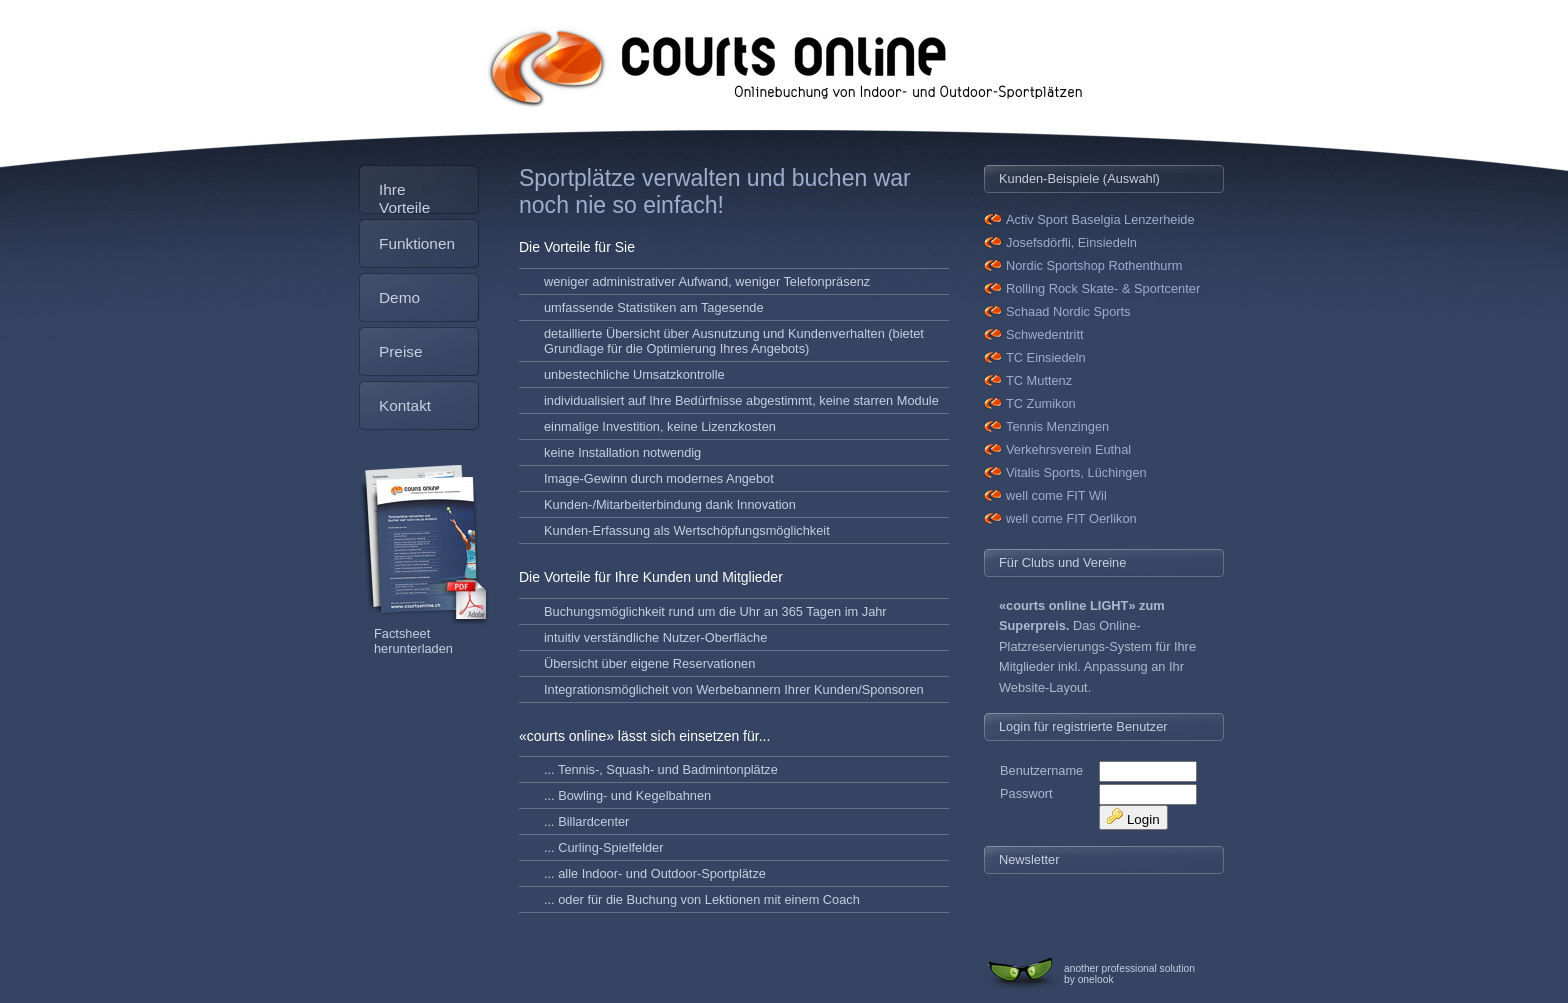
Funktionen (417, 243)
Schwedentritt (1045, 334)
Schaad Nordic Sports (1068, 311)
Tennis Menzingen (1057, 426)
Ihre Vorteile (404, 197)
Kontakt (405, 405)
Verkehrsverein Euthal (1068, 449)
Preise (401, 351)
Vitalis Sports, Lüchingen (1076, 472)
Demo (399, 297)
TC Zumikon (1041, 403)
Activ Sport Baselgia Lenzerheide (1100, 219)
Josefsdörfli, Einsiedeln (1071, 242)
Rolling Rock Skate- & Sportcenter (1103, 288)
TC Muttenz (1039, 380)
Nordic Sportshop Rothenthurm (1094, 265)
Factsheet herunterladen (413, 641)
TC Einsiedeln (1046, 357)
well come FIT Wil (1056, 495)
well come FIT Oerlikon (1071, 518)
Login (1133, 817)
